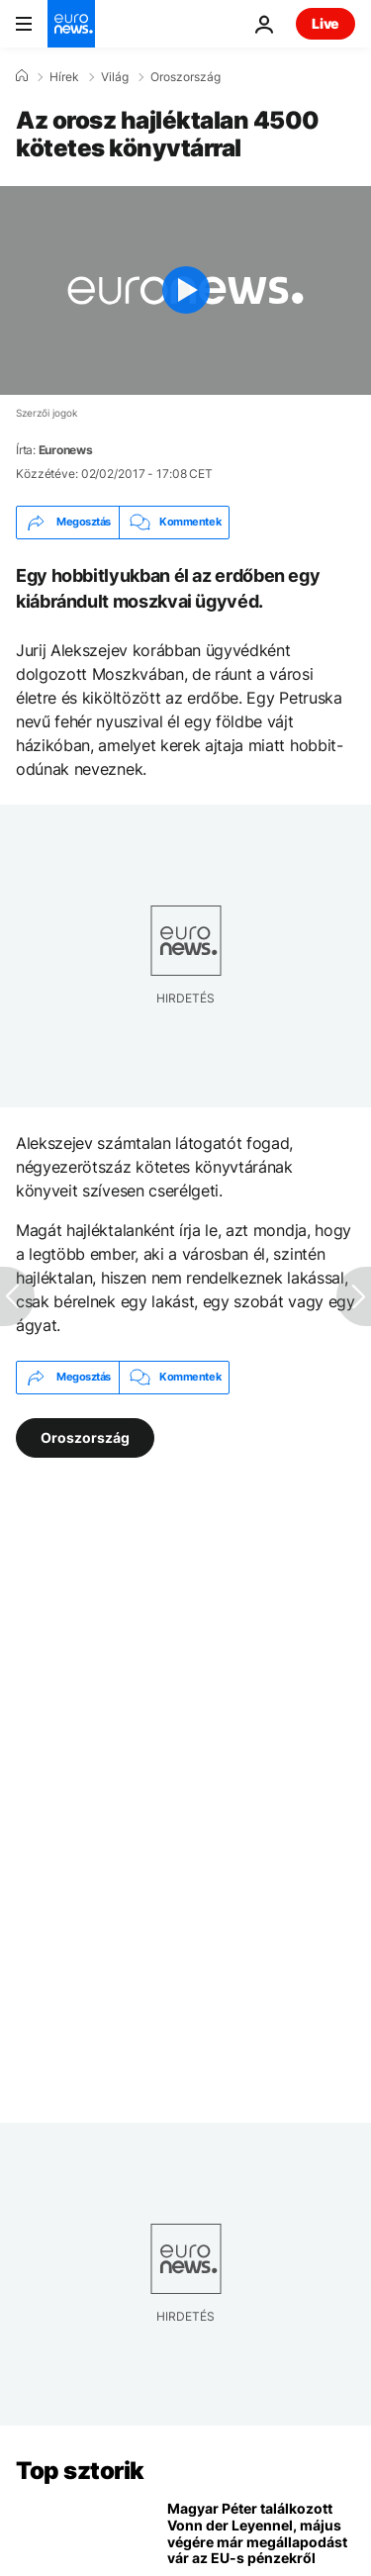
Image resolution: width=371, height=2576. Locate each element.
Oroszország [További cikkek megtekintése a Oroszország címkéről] (85, 1437)
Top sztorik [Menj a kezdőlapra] (80, 2470)
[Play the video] (185, 290)
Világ (115, 77)
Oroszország (185, 77)
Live (325, 23)
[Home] (22, 76)
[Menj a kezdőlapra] (71, 24)
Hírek (64, 77)
